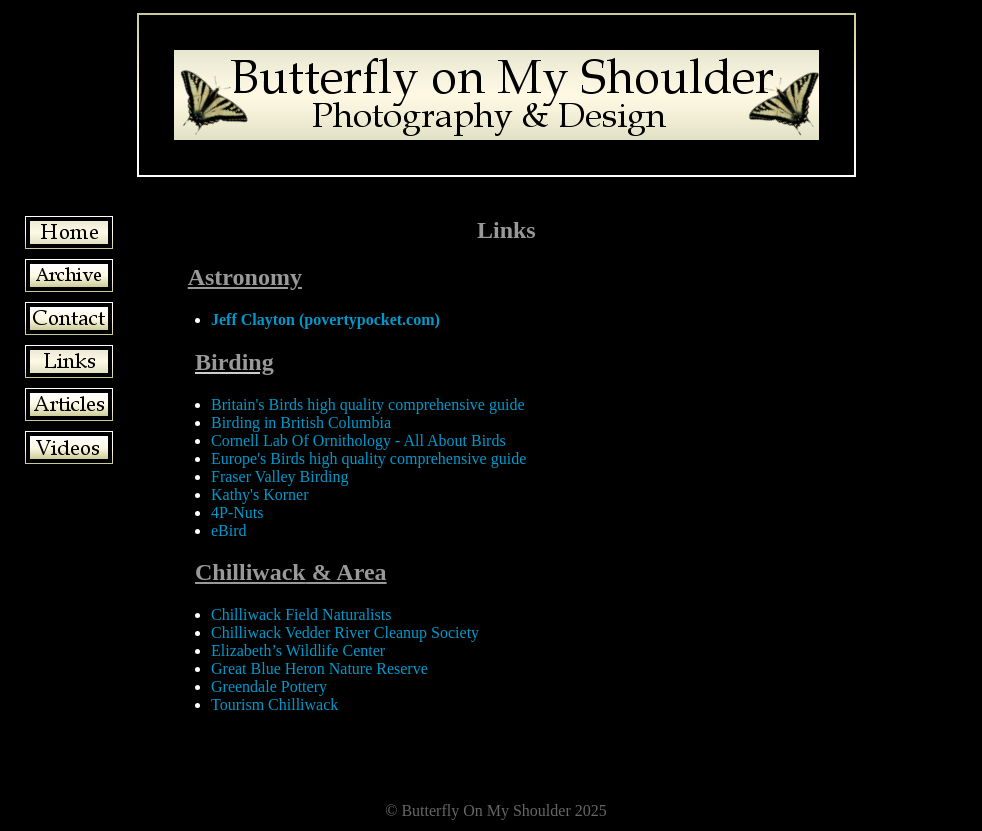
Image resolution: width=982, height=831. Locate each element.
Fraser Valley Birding (279, 476)
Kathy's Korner (260, 494)
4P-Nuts (237, 512)
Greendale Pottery (269, 686)
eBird (229, 530)
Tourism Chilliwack (274, 704)
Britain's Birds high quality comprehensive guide (368, 404)
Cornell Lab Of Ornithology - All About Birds (358, 440)
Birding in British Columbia (301, 422)
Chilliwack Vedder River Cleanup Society (345, 632)
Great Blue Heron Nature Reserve (319, 668)
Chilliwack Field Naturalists (301, 614)
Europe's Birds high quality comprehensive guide (368, 458)
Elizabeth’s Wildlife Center (298, 650)
